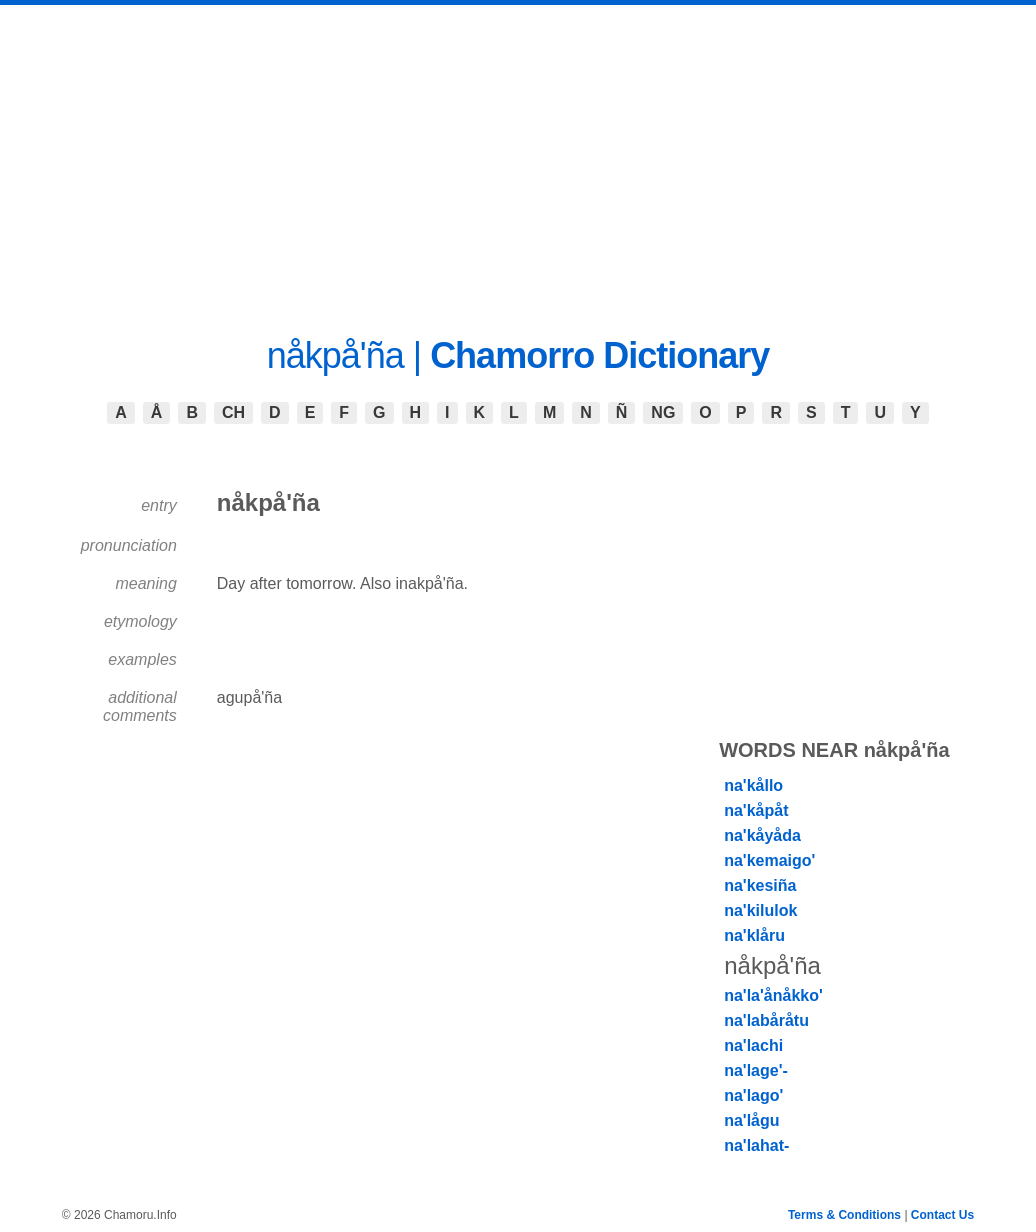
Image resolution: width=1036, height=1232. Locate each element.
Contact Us (942, 1215)
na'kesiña (760, 885)
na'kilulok (760, 910)
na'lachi (753, 1045)
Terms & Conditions (844, 1215)
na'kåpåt (756, 810)
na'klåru (754, 935)
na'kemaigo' (769, 860)
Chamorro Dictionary (599, 355)
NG (663, 412)
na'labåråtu (766, 1020)
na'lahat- (756, 1145)
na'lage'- (756, 1070)
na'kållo (753, 785)
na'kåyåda (762, 835)
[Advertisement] (518, 155)
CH (233, 412)
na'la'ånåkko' (773, 995)
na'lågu (751, 1120)
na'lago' (753, 1095)
